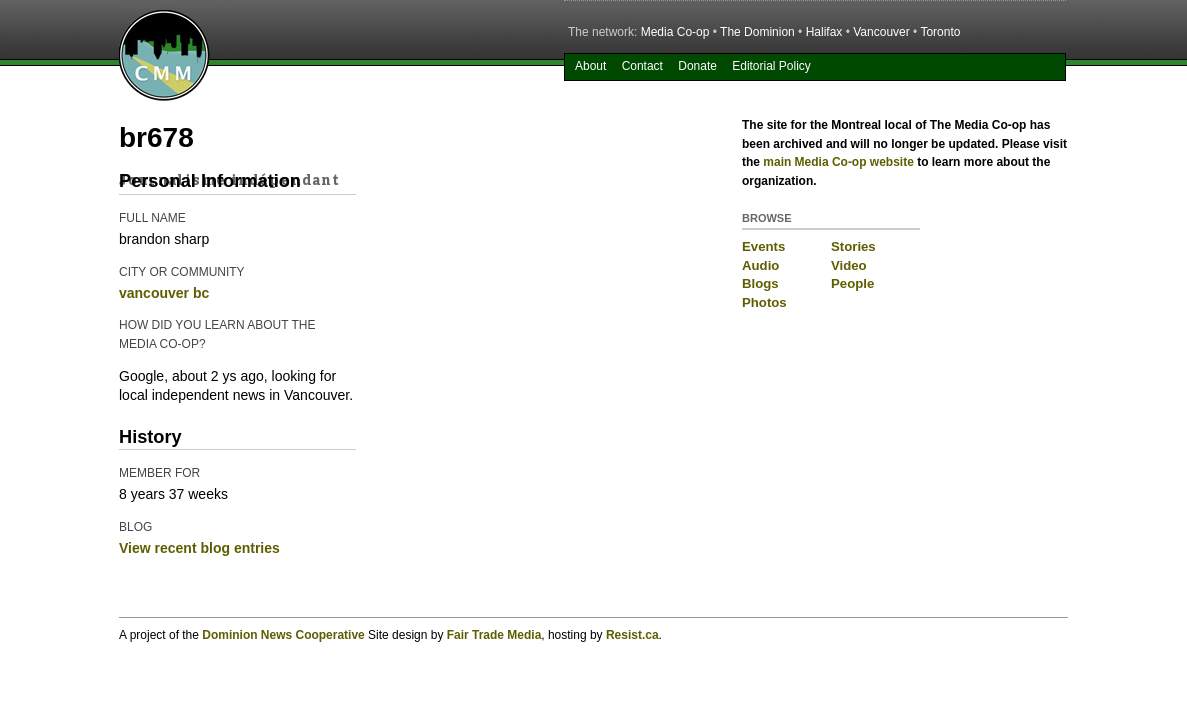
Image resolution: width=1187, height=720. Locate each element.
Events (763, 246)
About (590, 66)
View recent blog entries (199, 548)
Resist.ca (632, 635)
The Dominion (757, 32)
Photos (764, 302)
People (852, 283)
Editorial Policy (771, 66)
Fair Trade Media (494, 635)
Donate (697, 66)
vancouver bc (164, 293)
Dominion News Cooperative (283, 635)
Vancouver (881, 32)
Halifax (824, 32)
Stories (853, 246)
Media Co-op (675, 32)
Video (849, 265)
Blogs (760, 283)
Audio (760, 265)
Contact (642, 66)
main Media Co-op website (838, 162)
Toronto (940, 32)
